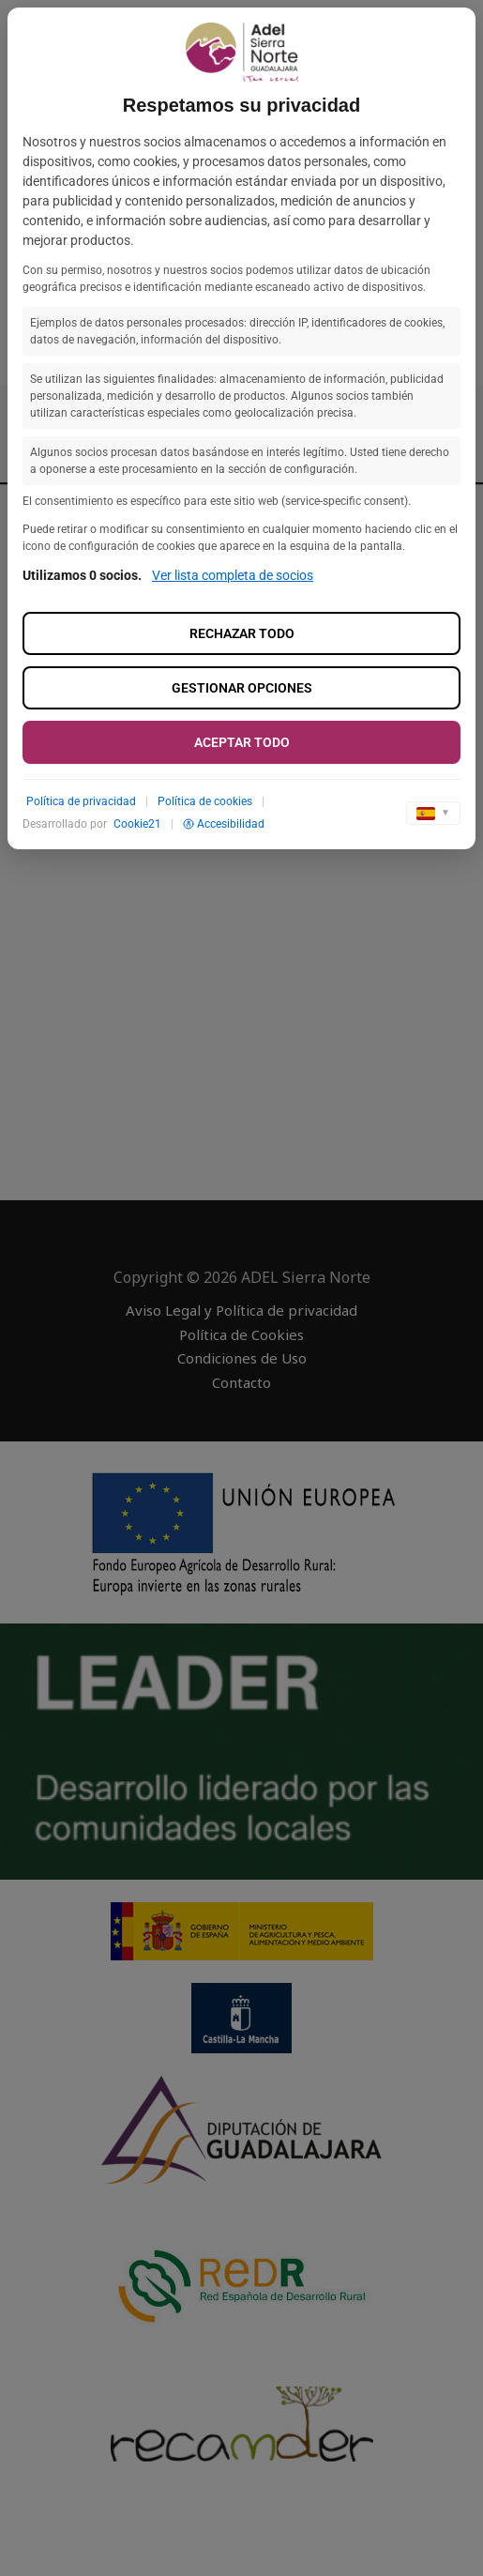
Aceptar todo (242, 742)
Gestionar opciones (242, 687)
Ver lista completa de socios (232, 575)
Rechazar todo (241, 633)
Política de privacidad (81, 801)
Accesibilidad (223, 824)
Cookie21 (137, 824)
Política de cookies (205, 801)
